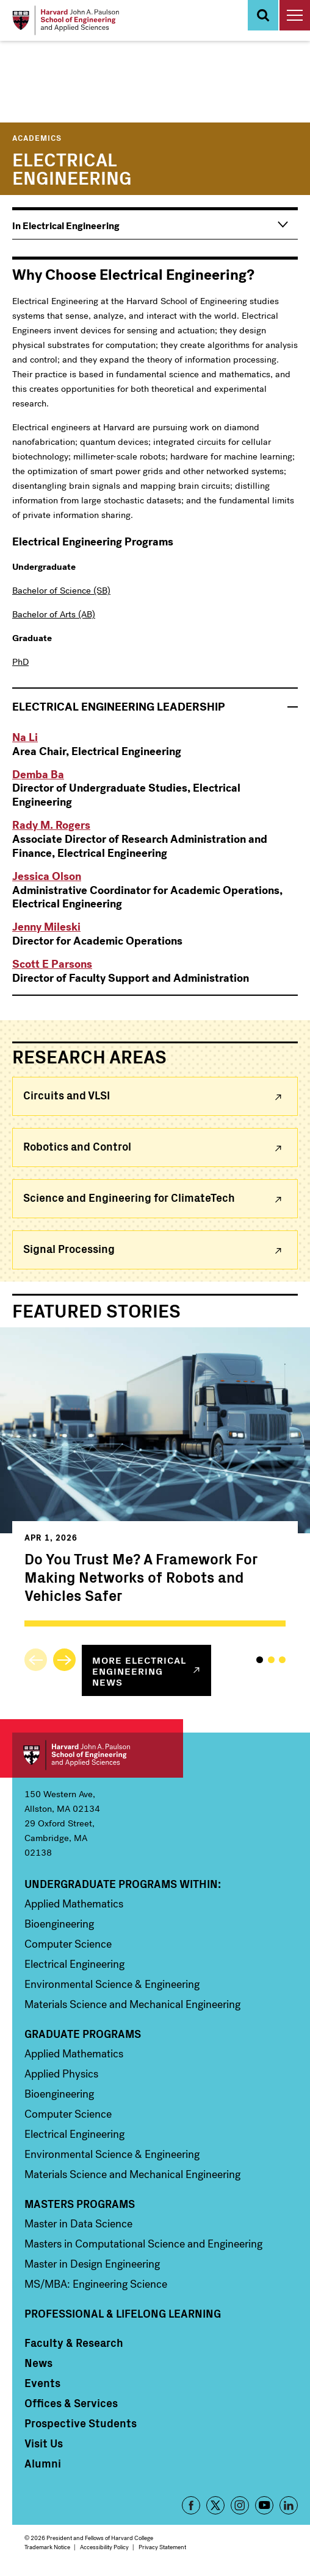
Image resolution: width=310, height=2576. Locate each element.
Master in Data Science (78, 2223)
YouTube (264, 2505)
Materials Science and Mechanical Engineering (132, 2004)
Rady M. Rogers (51, 825)
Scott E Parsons (52, 964)
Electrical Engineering (74, 1964)
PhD (20, 662)
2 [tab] (271, 1659)
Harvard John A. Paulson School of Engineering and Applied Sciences (97, 1755)
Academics (37, 137)
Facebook (191, 2505)
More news (139, 1670)
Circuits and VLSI (66, 1094)
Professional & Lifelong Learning (122, 2313)
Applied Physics (61, 2073)
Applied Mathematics (73, 1903)
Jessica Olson (46, 876)
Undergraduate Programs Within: (122, 1883)
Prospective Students (80, 2423)
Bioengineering (59, 1923)
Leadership (118, 707)
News (38, 2362)
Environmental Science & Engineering (112, 1984)
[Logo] (65, 20)
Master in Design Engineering (92, 2263)
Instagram (240, 2505)
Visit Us (43, 2443)
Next (64, 1659)
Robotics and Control (77, 1146)
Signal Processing (69, 1248)
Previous (35, 1659)
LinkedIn (288, 2505)
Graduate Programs (82, 2033)
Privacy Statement (162, 2547)
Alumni (42, 2463)
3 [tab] (282, 1659)
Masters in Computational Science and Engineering (143, 2243)
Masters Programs (79, 2203)
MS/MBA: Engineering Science (95, 2284)
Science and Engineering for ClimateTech (129, 1197)
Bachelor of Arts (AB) (53, 614)
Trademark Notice (47, 2547)
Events (42, 2382)
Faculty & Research (73, 2342)
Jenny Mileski (46, 927)
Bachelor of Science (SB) (61, 590)
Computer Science (68, 1944)
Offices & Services (71, 2402)
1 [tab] (259, 1659)
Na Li (25, 737)
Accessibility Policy (104, 2547)
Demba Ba (38, 774)
